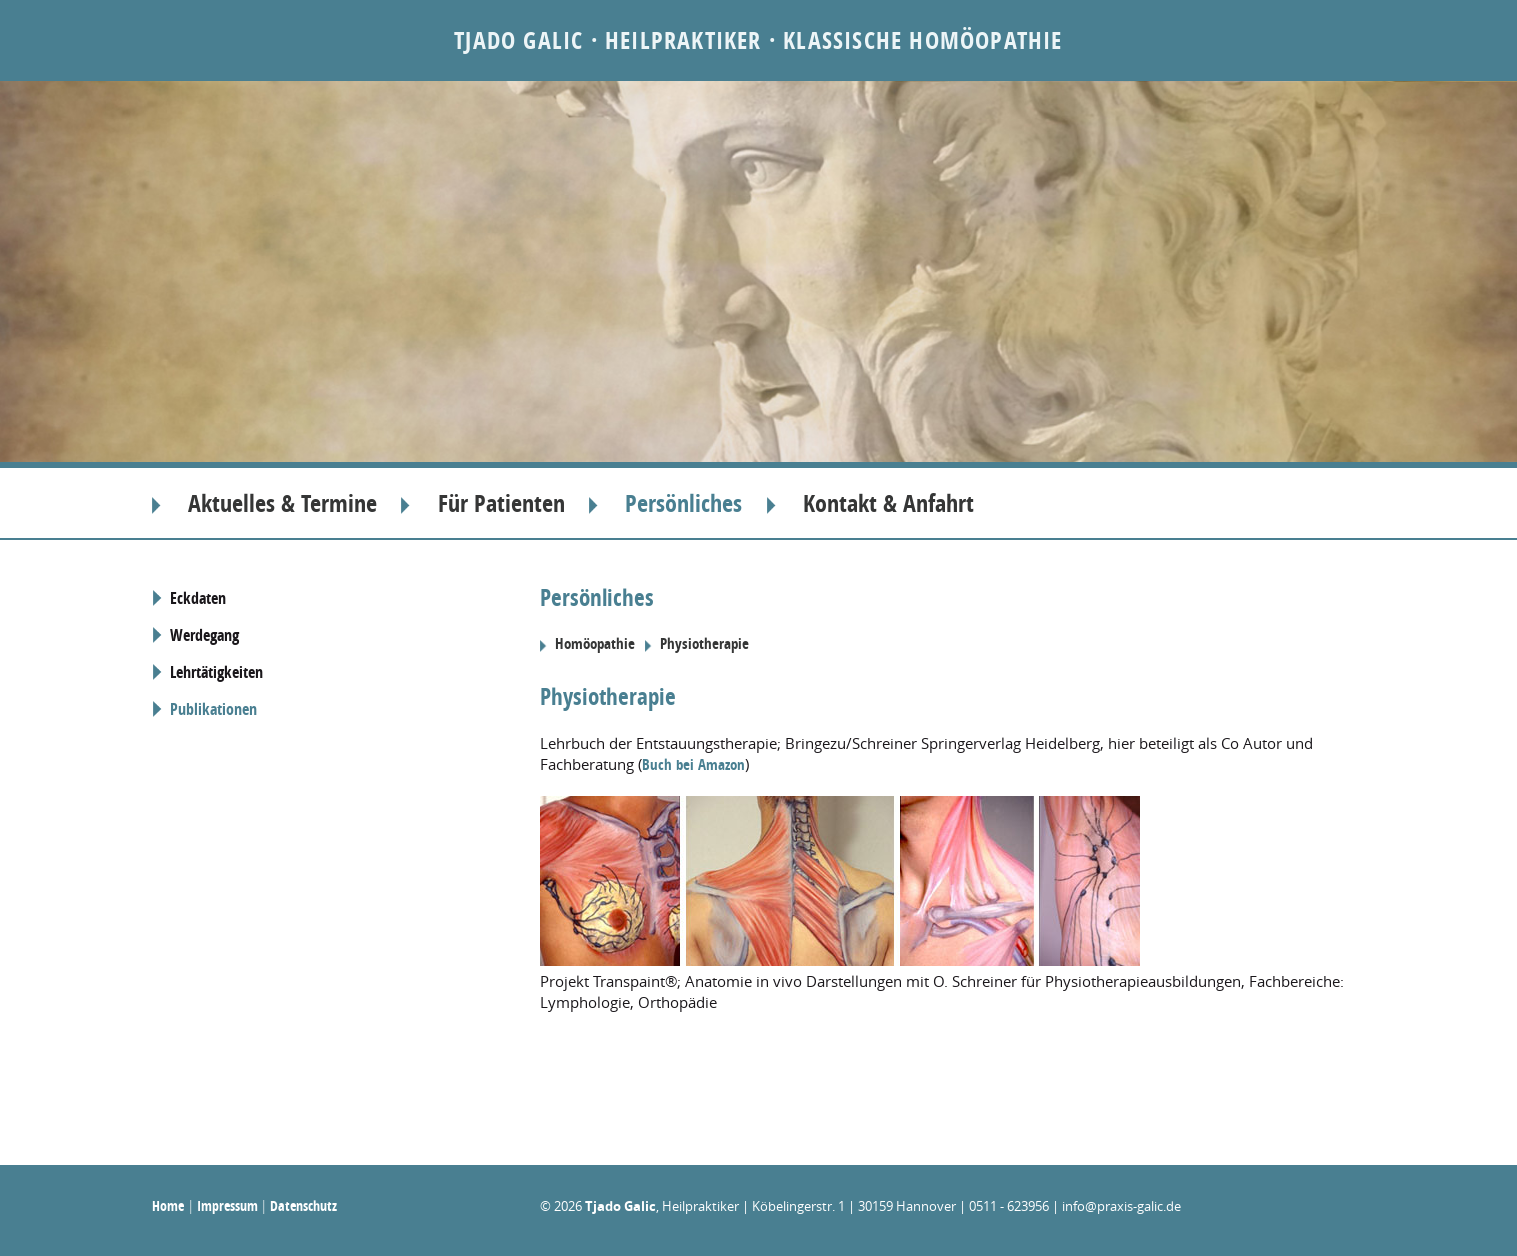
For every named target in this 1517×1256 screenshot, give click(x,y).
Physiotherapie (704, 644)
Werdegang (204, 635)
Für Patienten (501, 502)
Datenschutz (303, 1205)
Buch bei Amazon (693, 764)
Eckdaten (198, 598)
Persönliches (683, 502)
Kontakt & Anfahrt (888, 502)
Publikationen (213, 709)
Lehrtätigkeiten (216, 672)
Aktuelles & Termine (282, 502)
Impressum (227, 1205)
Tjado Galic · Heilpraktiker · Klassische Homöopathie (758, 40)
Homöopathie (595, 644)
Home (168, 1205)
